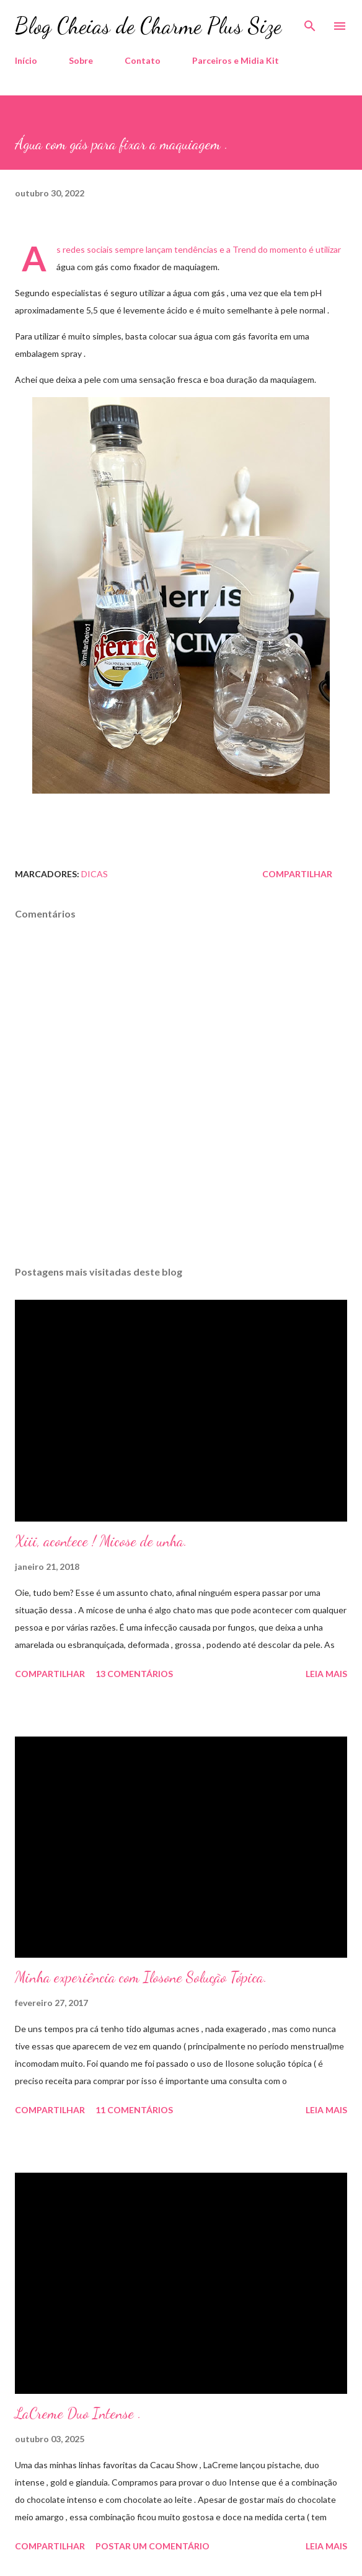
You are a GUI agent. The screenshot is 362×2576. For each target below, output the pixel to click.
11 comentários (134, 2110)
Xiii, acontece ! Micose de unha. (101, 1541)
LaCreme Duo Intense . (78, 2413)
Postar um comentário (152, 2546)
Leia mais (326, 1673)
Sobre (81, 60)
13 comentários (134, 1673)
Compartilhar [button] (297, 874)
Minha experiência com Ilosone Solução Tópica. (141, 1977)
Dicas (94, 874)
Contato (143, 60)
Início (26, 60)
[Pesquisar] (309, 22)
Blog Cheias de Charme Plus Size (148, 25)
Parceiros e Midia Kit (235, 60)
